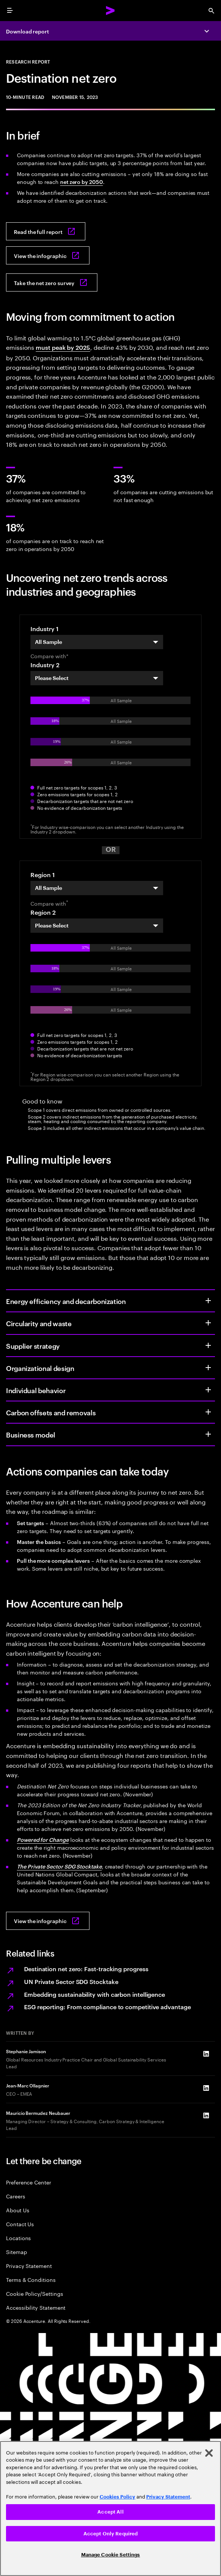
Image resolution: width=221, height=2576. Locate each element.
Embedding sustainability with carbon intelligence (94, 1994)
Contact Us (20, 2224)
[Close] (209, 2453)
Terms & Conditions (31, 2279)
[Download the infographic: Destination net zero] (47, 255)
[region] (110, 2508)
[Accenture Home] (110, 11)
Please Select (51, 678)
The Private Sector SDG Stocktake (59, 1866)
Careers (15, 2196)
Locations (18, 2238)
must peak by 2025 (63, 347)
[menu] (10, 11)
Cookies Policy (117, 2496)
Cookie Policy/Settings (34, 2293)
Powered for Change (43, 1839)
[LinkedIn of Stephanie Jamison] (206, 2054)
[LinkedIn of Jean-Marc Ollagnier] (206, 2088)
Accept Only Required (110, 2533)
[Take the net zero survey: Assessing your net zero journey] (51, 282)
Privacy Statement (29, 2265)
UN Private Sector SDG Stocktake (71, 1981)
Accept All (110, 2511)
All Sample (48, 642)
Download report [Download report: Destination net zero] (27, 31)
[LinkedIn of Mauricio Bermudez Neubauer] (206, 2115)
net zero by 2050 (81, 181)
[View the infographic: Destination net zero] (47, 1921)
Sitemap (16, 2252)
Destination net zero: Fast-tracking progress (86, 1968)
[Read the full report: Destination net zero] (45, 231)
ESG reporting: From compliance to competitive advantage (107, 2006)
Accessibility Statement (35, 2307)
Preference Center (28, 2182)
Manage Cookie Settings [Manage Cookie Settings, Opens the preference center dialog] (110, 2554)
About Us (17, 2210)
